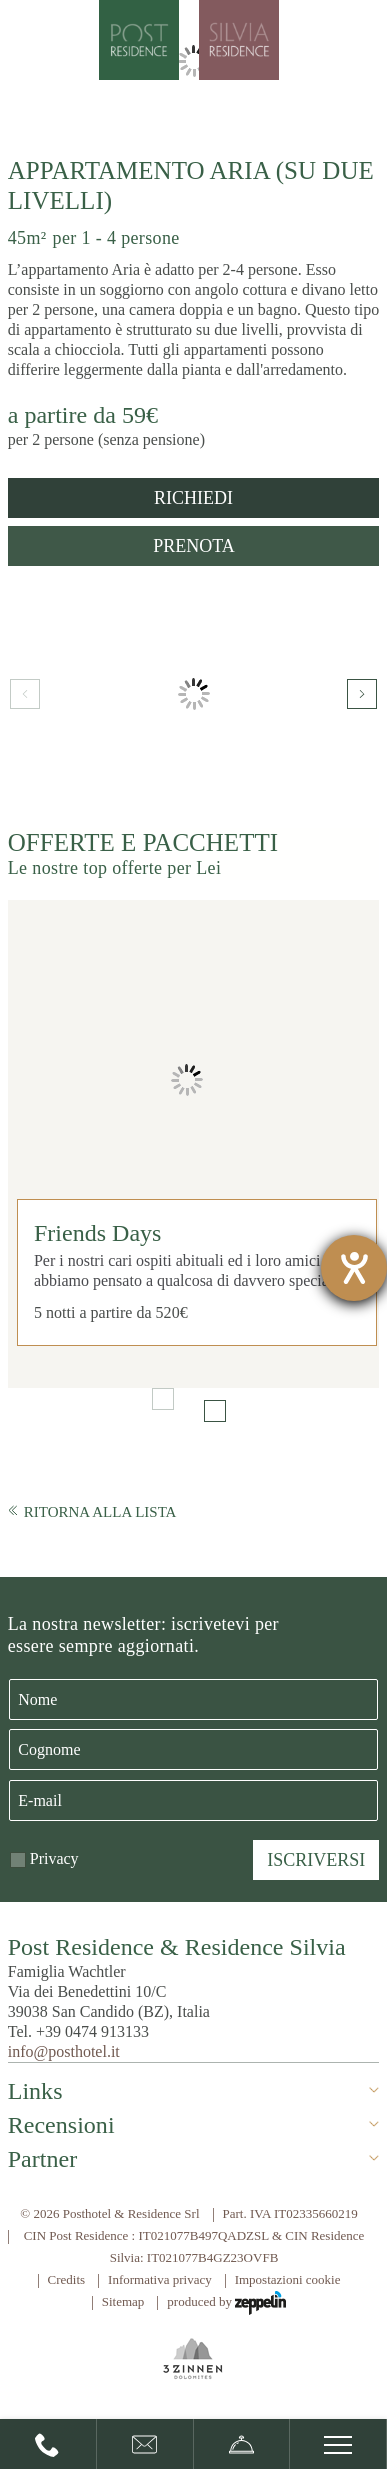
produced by (226, 2303)
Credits (67, 2279)
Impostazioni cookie (288, 2279)
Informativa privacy (160, 2279)
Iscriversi (316, 1860)
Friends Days (98, 1233)
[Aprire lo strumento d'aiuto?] (354, 1268)
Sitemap (123, 2301)
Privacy (54, 1858)
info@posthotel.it (64, 2051)
